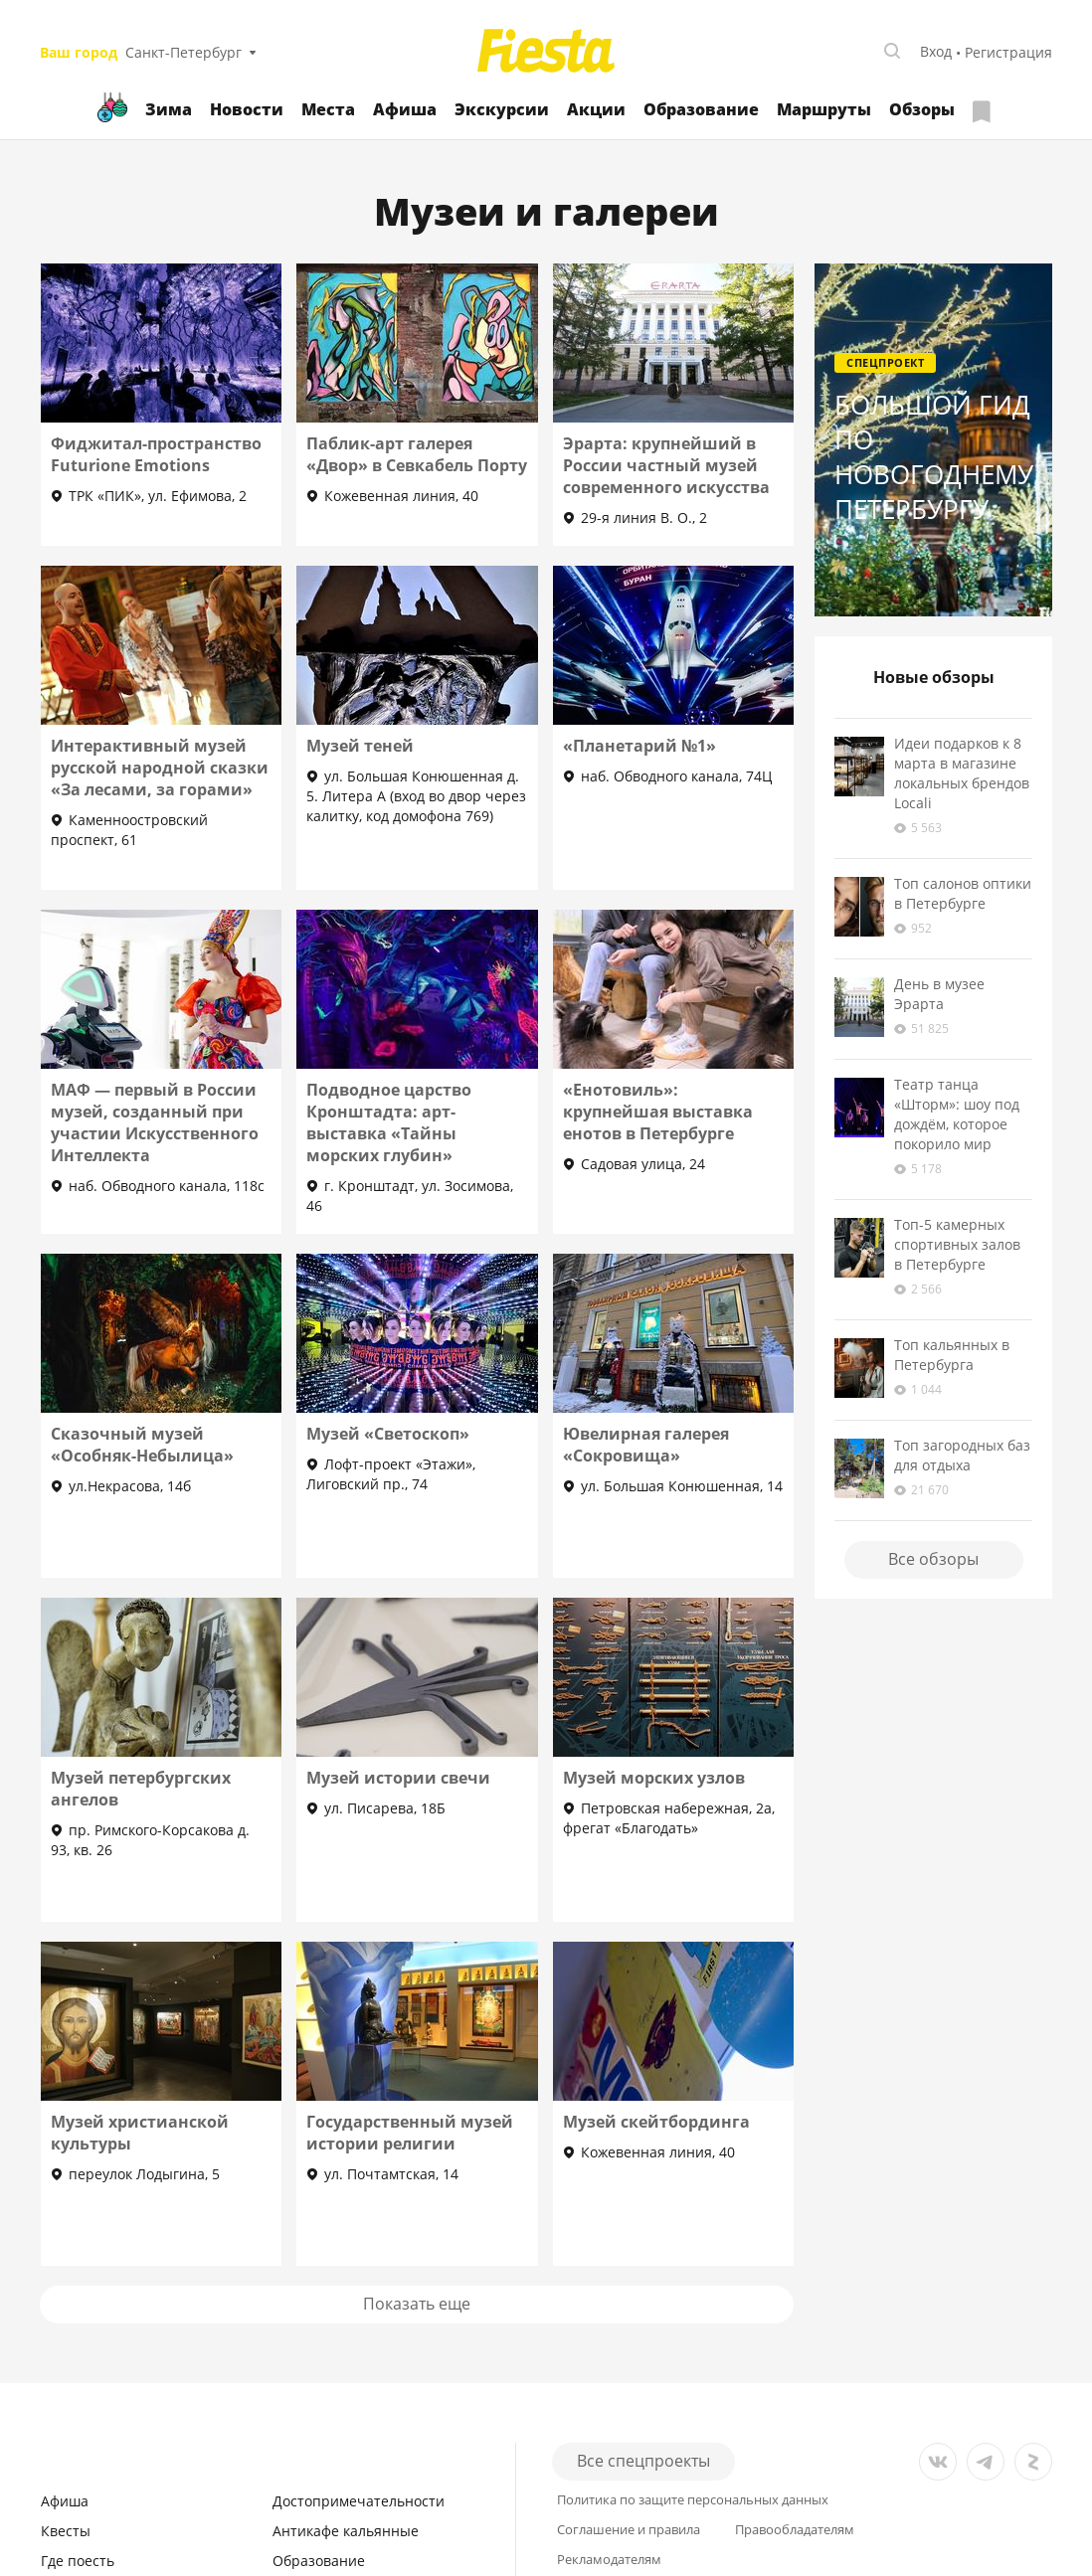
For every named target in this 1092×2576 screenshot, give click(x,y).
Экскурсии (502, 109)
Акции (596, 109)
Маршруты (824, 109)
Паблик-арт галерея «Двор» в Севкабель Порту (416, 454)
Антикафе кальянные (346, 2530)
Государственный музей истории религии (409, 2132)
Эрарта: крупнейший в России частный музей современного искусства (666, 465)
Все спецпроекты (643, 2461)
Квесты (66, 2530)
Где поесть (77, 2560)
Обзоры (922, 109)
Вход (936, 51)
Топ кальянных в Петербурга (951, 1354)
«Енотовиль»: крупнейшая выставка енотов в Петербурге (658, 1111)
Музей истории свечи (398, 1778)
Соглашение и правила (628, 2529)
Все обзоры (933, 1559)
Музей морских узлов (654, 1778)
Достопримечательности (359, 2500)
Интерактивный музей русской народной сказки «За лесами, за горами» (160, 767)
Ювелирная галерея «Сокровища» (646, 1444)
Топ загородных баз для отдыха (962, 1455)
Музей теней (360, 746)
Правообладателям (794, 2529)
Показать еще (416, 2304)
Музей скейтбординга (656, 2122)
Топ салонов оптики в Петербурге (962, 893)
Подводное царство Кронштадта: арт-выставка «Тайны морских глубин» (388, 1122)
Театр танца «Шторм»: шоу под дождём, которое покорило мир (956, 1114)
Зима (168, 109)
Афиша (405, 109)
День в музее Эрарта (939, 993)
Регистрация (1008, 52)
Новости (246, 109)
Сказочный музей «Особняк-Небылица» (142, 1444)
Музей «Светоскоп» (387, 1434)
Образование (701, 109)
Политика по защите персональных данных (692, 2499)
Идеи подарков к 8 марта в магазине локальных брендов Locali (961, 773)
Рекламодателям (609, 2559)
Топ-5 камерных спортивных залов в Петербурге (957, 1244)
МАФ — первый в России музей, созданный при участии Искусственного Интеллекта (155, 1122)
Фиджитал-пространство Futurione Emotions (156, 454)
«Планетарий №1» (639, 746)
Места (328, 109)
